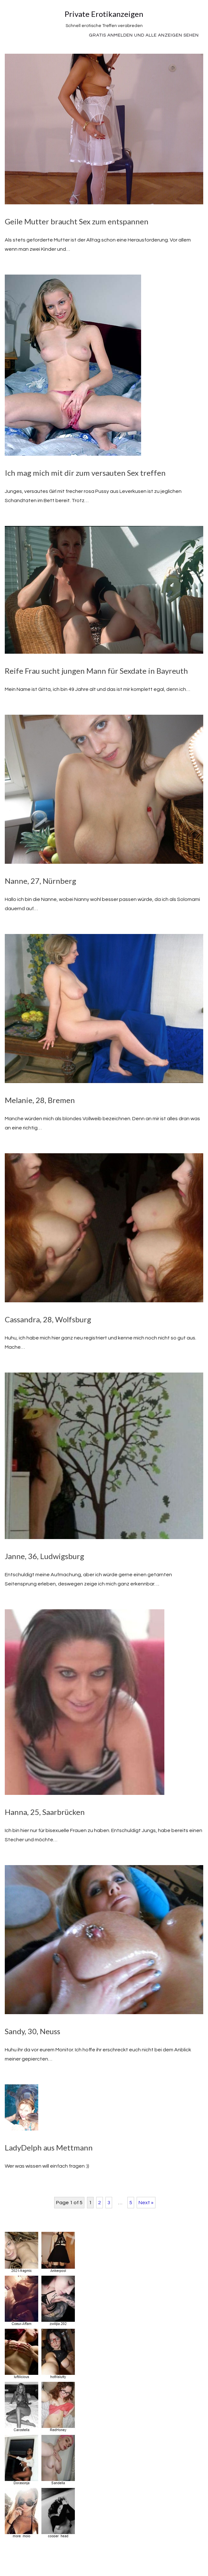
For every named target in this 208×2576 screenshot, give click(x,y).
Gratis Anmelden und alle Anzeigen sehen (144, 35)
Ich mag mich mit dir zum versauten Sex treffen (85, 472)
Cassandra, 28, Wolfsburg (48, 1319)
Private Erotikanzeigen (104, 13)
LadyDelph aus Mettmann (49, 2147)
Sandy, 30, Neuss (32, 2031)
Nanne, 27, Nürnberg (40, 880)
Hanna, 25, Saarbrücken (45, 1811)
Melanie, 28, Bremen (40, 1100)
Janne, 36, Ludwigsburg (44, 1556)
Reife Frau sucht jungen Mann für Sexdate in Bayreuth (96, 670)
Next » (146, 2202)
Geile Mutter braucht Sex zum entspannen (76, 221)
